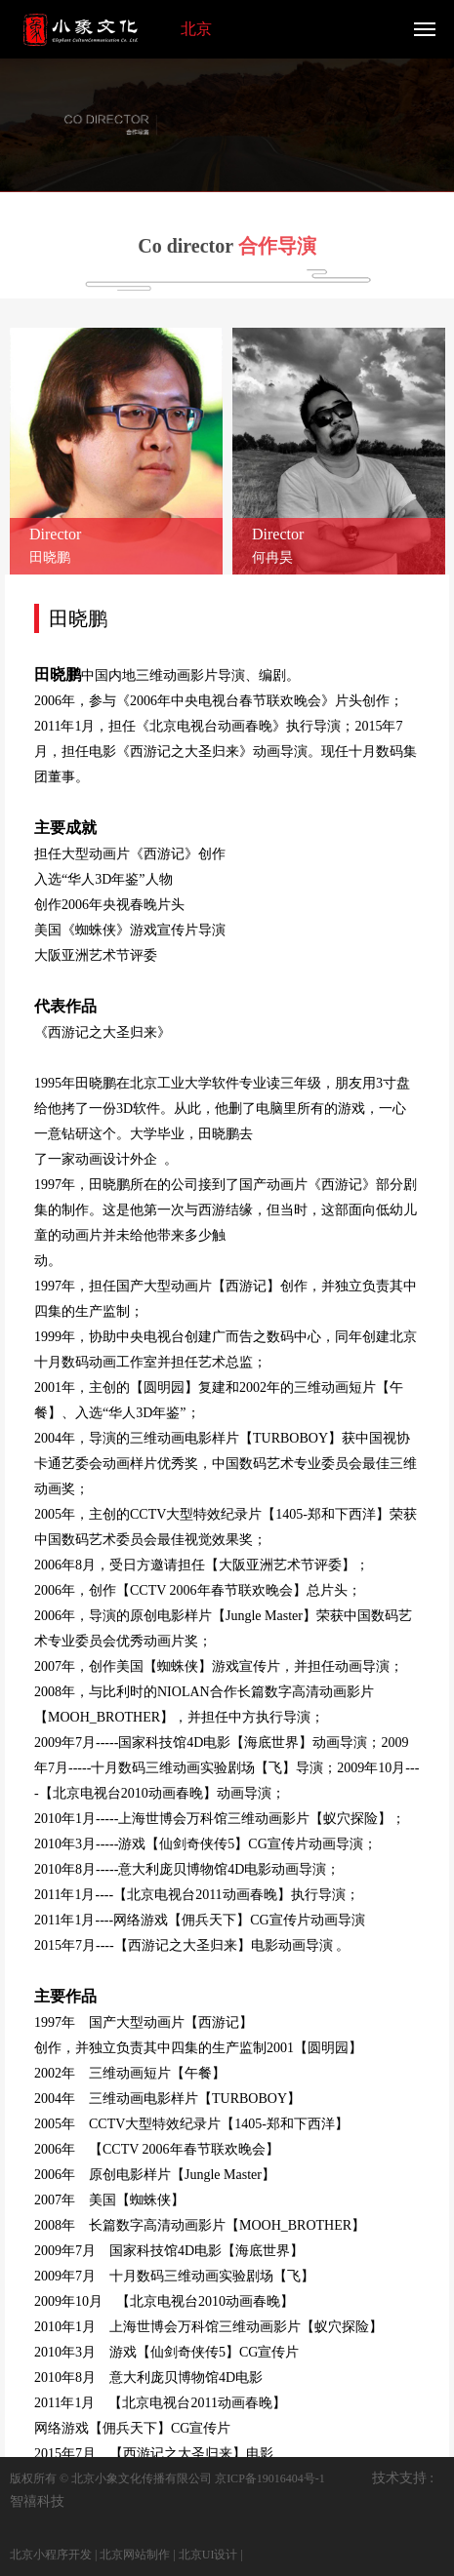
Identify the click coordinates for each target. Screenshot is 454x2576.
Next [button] (395, 1526)
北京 (196, 28)
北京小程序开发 (51, 2554)
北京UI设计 (208, 2554)
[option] (227, 121)
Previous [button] (58, 1526)
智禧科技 (37, 2501)
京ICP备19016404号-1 (270, 2478)
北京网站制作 (135, 2554)
